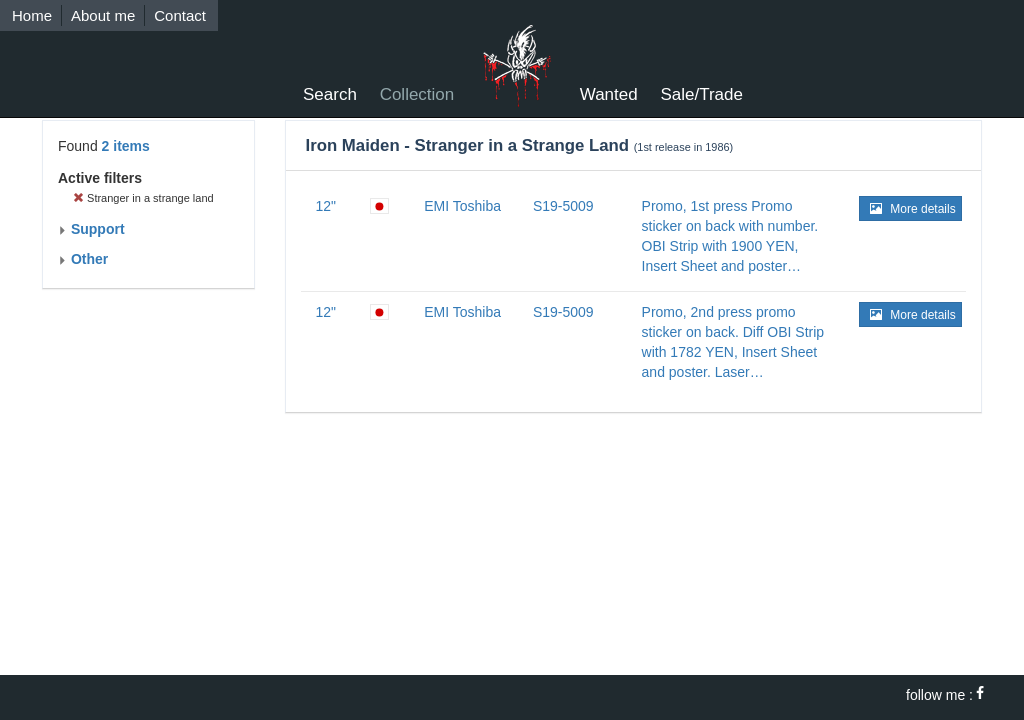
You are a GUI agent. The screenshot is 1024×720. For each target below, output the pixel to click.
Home (32, 15)
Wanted (609, 94)
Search (330, 94)
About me (103, 15)
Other (83, 259)
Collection (417, 94)
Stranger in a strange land (143, 198)
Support (91, 229)
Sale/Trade (701, 94)
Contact (180, 15)
